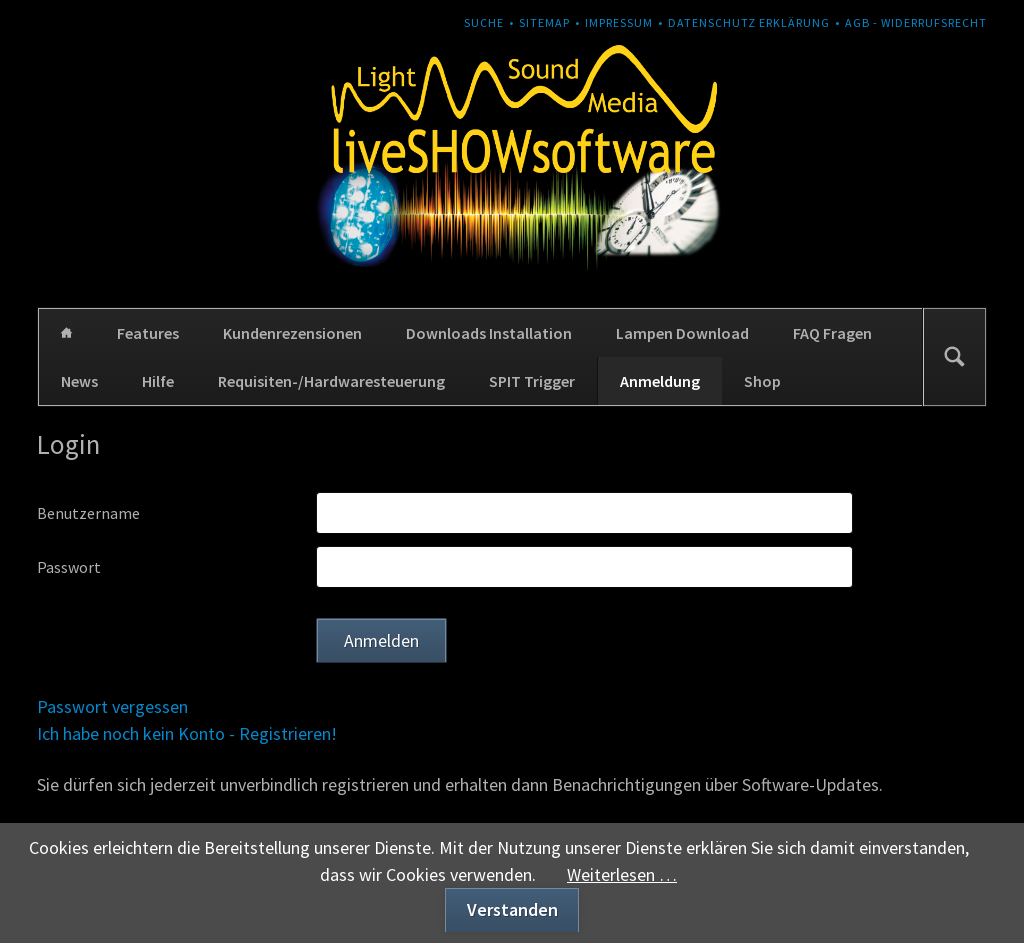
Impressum (619, 22)
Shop (762, 381)
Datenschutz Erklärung (749, 22)
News (79, 381)
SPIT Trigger (532, 381)
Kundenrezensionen (292, 333)
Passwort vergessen (112, 706)
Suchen (954, 357)
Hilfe (158, 381)
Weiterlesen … (622, 874)
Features (148, 333)
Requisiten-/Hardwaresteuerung (331, 381)
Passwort (69, 567)
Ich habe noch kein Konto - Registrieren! (187, 733)
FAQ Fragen (832, 333)
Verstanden (512, 909)
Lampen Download (682, 333)
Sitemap (544, 22)
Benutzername (88, 513)
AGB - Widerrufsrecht (916, 22)
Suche (484, 22)
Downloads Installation (489, 333)
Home (67, 333)
